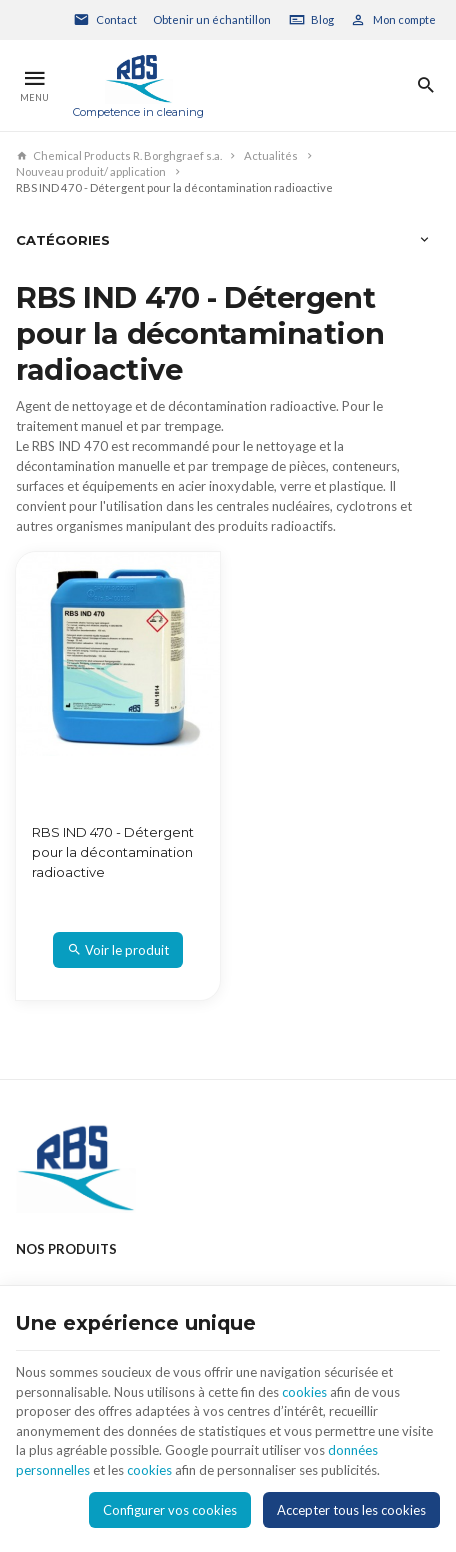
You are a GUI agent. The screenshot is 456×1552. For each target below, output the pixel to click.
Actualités (271, 155)
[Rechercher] (425, 86)
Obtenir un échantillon (212, 19)
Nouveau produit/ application (91, 171)
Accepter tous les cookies (351, 1510)
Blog (322, 19)
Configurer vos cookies (170, 1510)
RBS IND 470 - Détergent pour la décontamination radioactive (113, 852)
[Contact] (105, 20)
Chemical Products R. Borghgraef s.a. (119, 155)
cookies (304, 1392)
